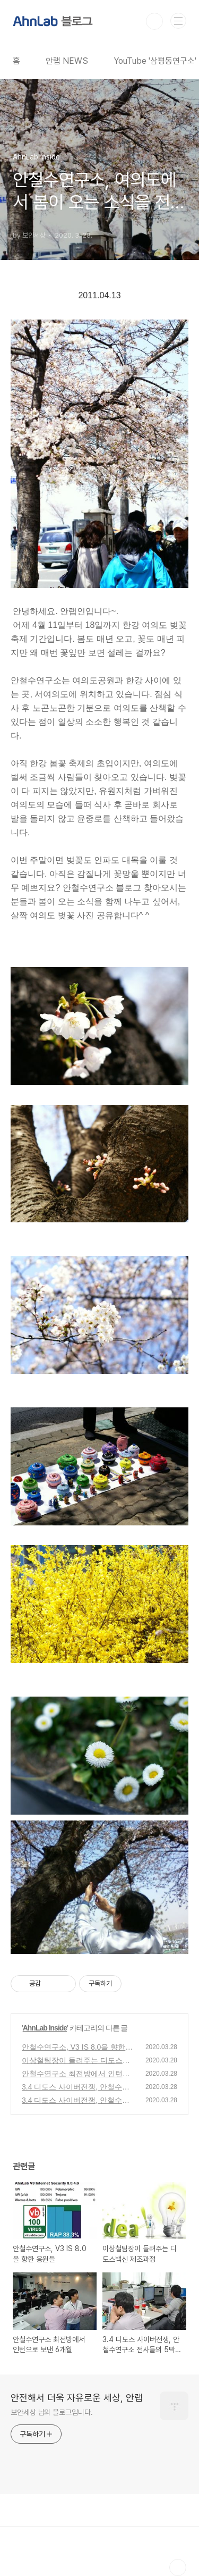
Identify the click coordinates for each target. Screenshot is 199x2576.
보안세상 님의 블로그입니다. (52, 2412)
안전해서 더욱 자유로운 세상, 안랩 (77, 2397)
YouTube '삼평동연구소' (155, 61)
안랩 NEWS (67, 61)
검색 (154, 21)
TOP (177, 2567)
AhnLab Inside (45, 2028)
